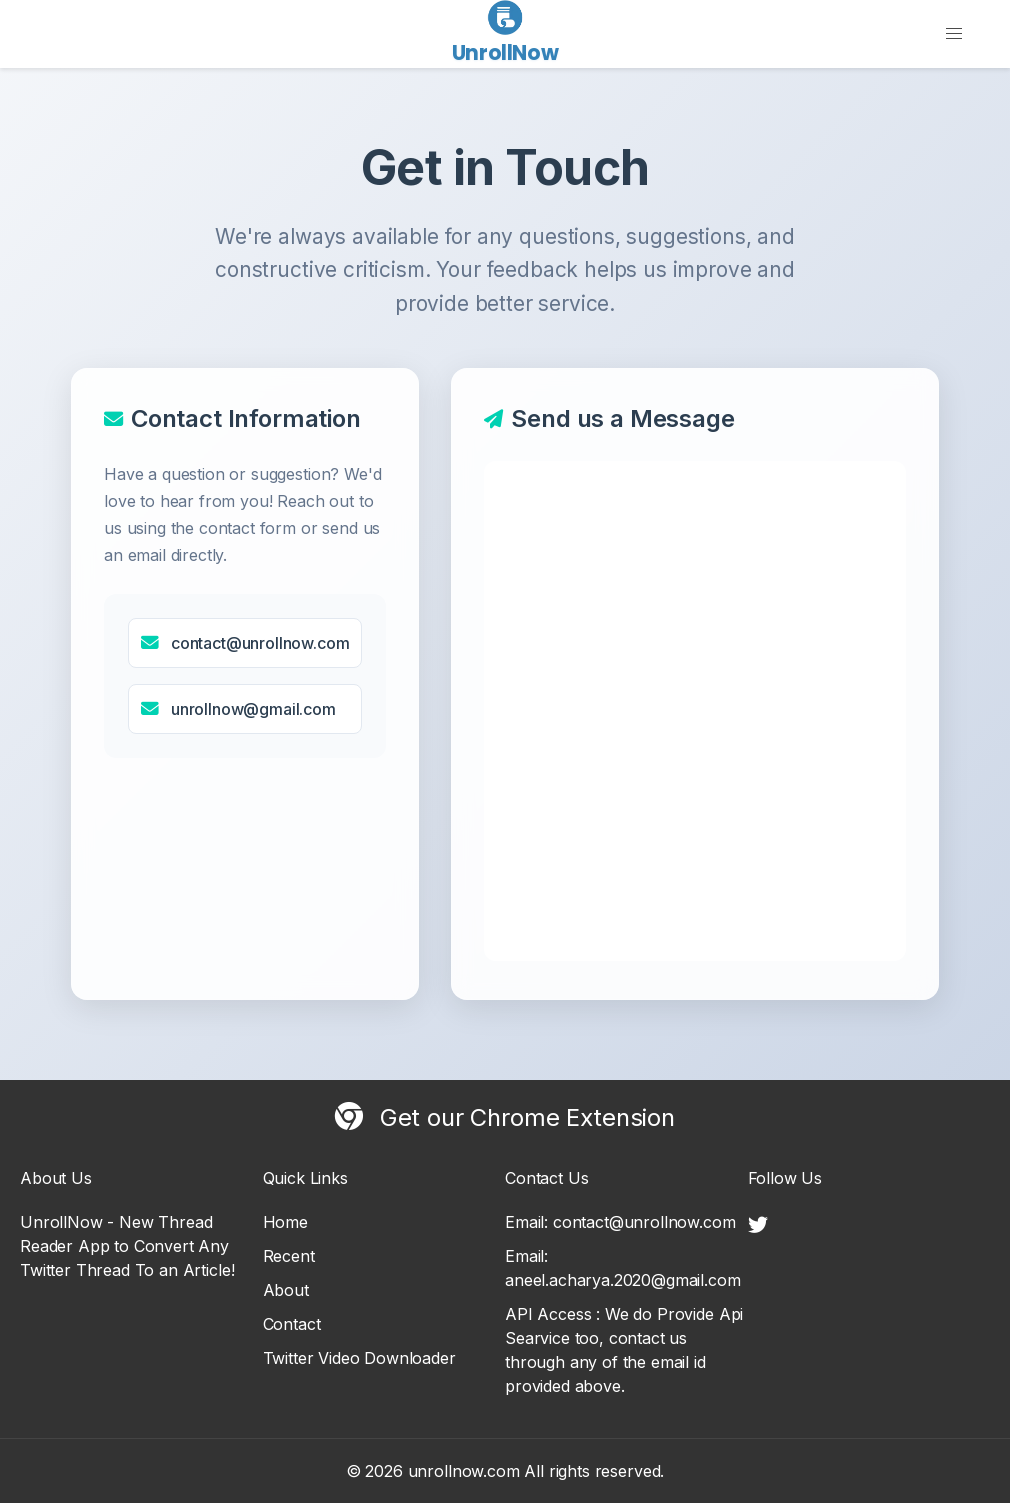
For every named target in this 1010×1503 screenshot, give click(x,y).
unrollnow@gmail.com (253, 709)
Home (285, 1222)
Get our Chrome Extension (505, 1117)
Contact (292, 1324)
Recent (289, 1256)
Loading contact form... (695, 711)
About (286, 1290)
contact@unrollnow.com (260, 643)
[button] (954, 34)
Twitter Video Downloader (359, 1358)
